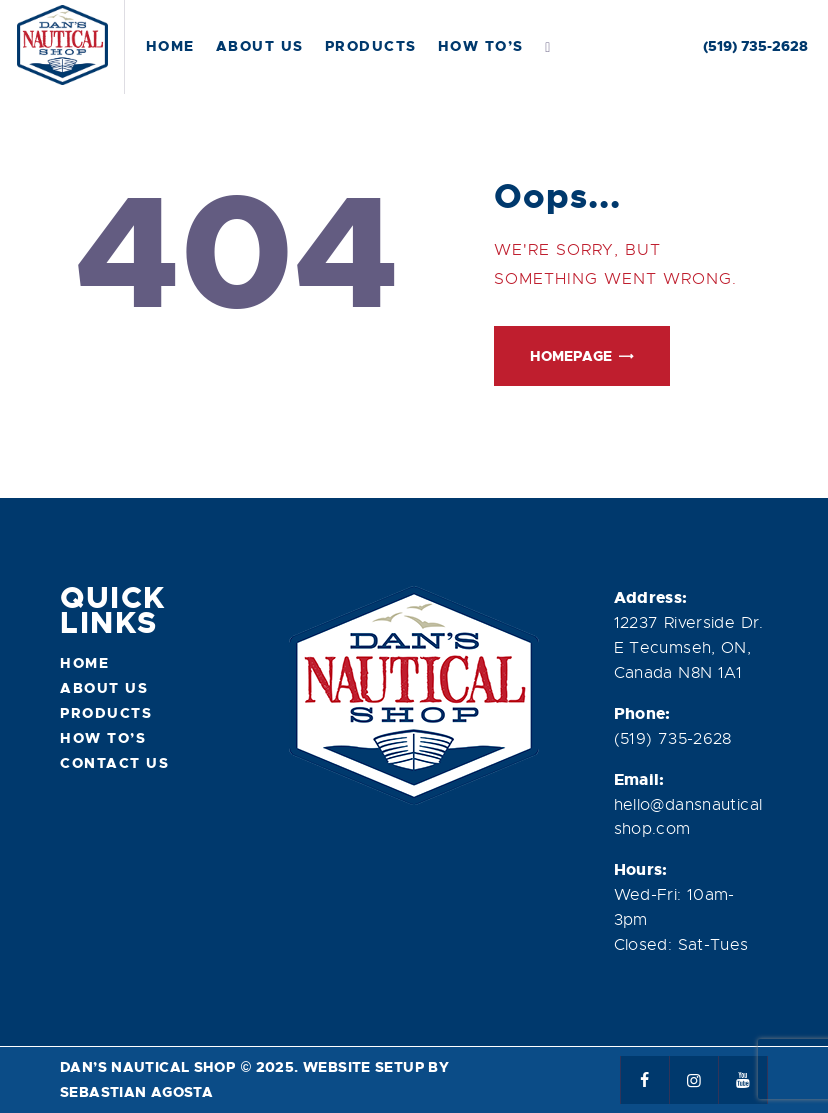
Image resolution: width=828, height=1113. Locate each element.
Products (106, 713)
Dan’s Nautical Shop (147, 1067)
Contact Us (114, 763)
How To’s (103, 738)
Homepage (571, 356)
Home (84, 663)
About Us (104, 688)
